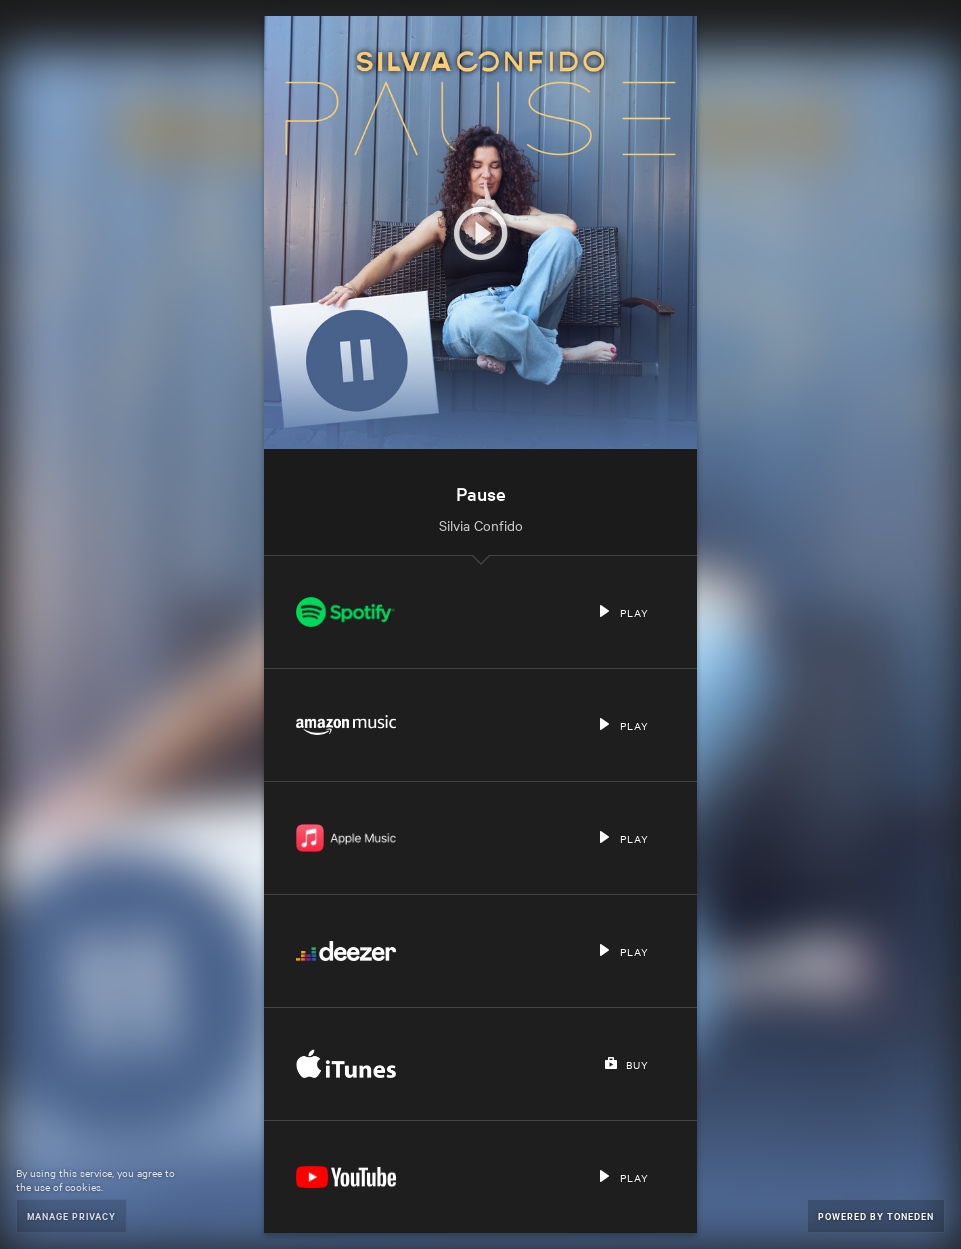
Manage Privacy (71, 1215)
